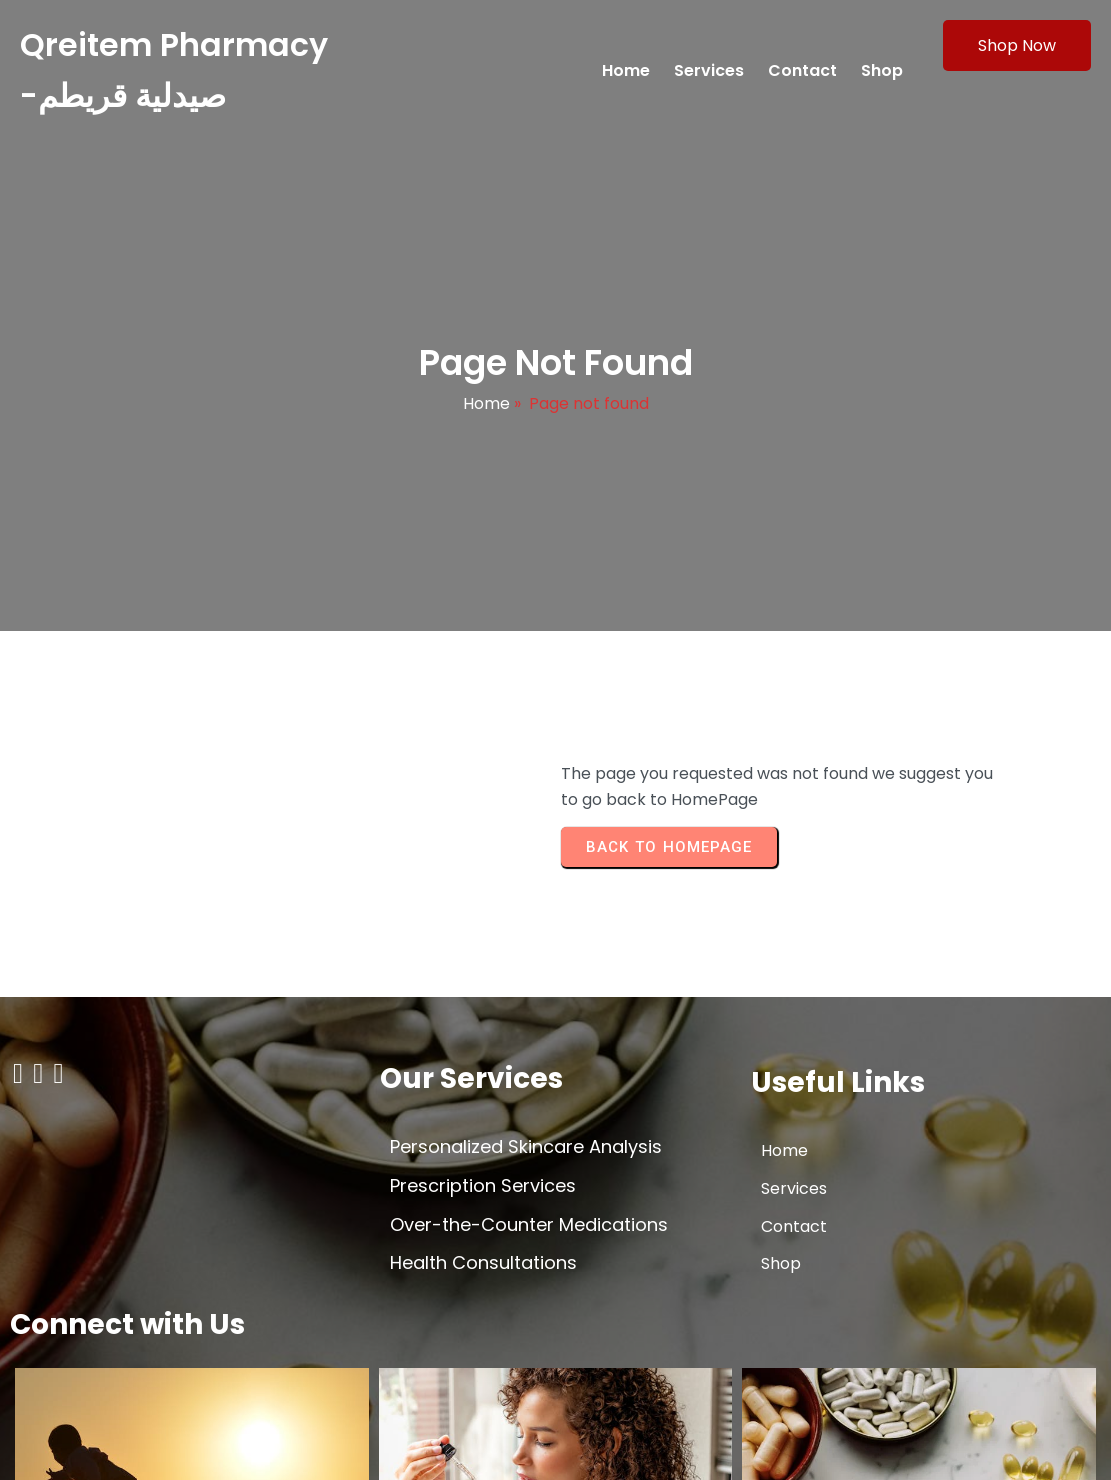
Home (486, 410)
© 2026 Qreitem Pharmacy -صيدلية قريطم (169, 1446)
